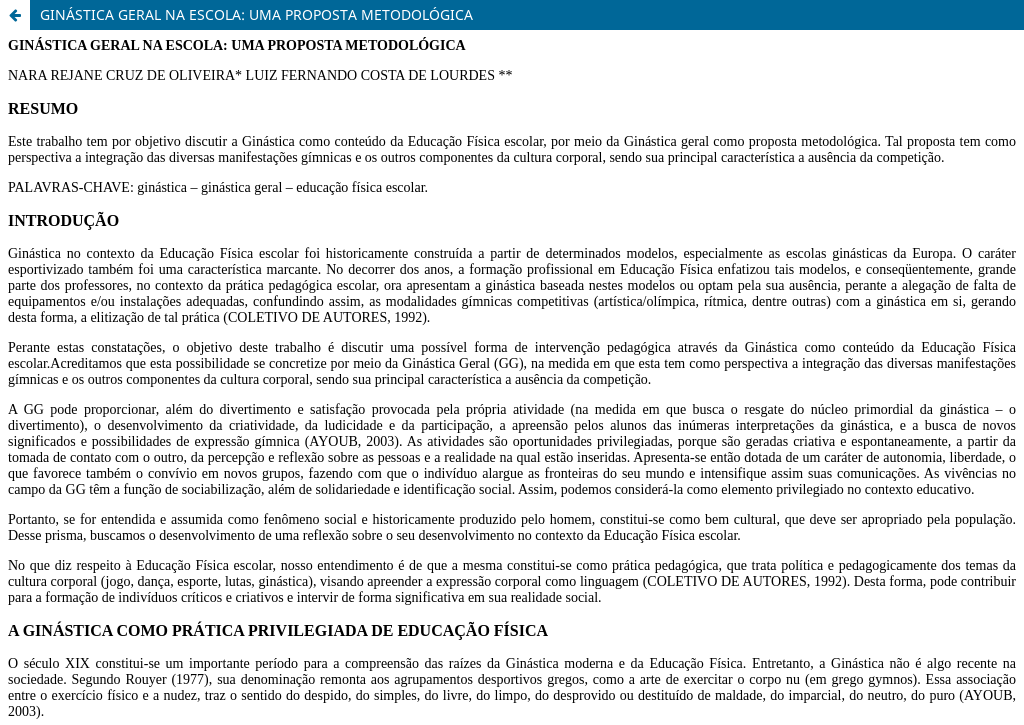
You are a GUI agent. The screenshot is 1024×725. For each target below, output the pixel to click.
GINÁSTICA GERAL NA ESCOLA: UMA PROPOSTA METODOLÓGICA (256, 14)
